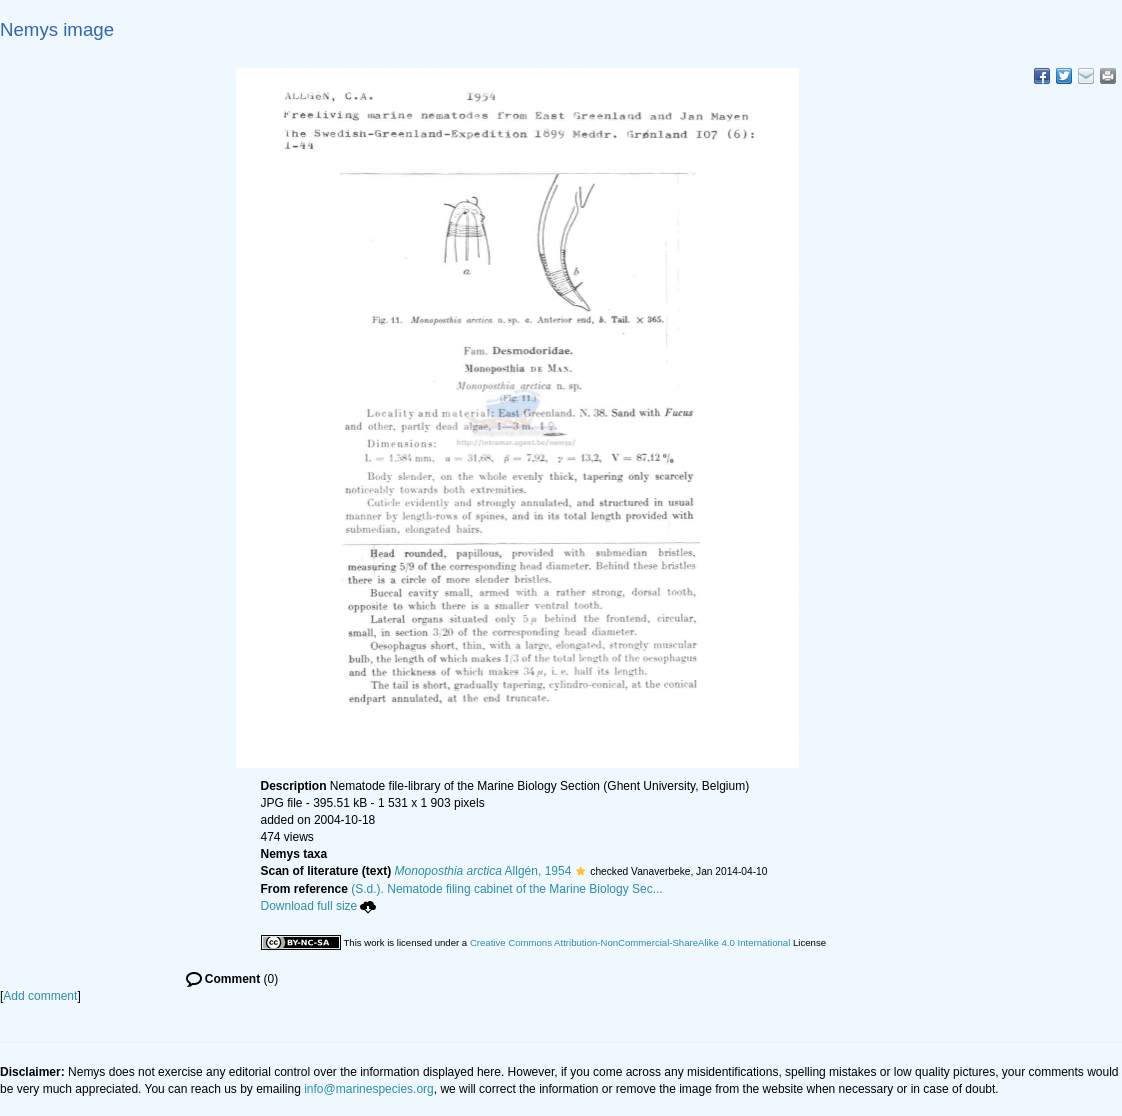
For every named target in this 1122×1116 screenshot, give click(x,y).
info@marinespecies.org (369, 1089)
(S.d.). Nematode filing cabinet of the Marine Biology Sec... (507, 889)
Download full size (319, 906)
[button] (580, 871)
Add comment (40, 996)
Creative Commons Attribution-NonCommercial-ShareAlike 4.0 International (630, 942)
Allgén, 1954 (483, 871)
